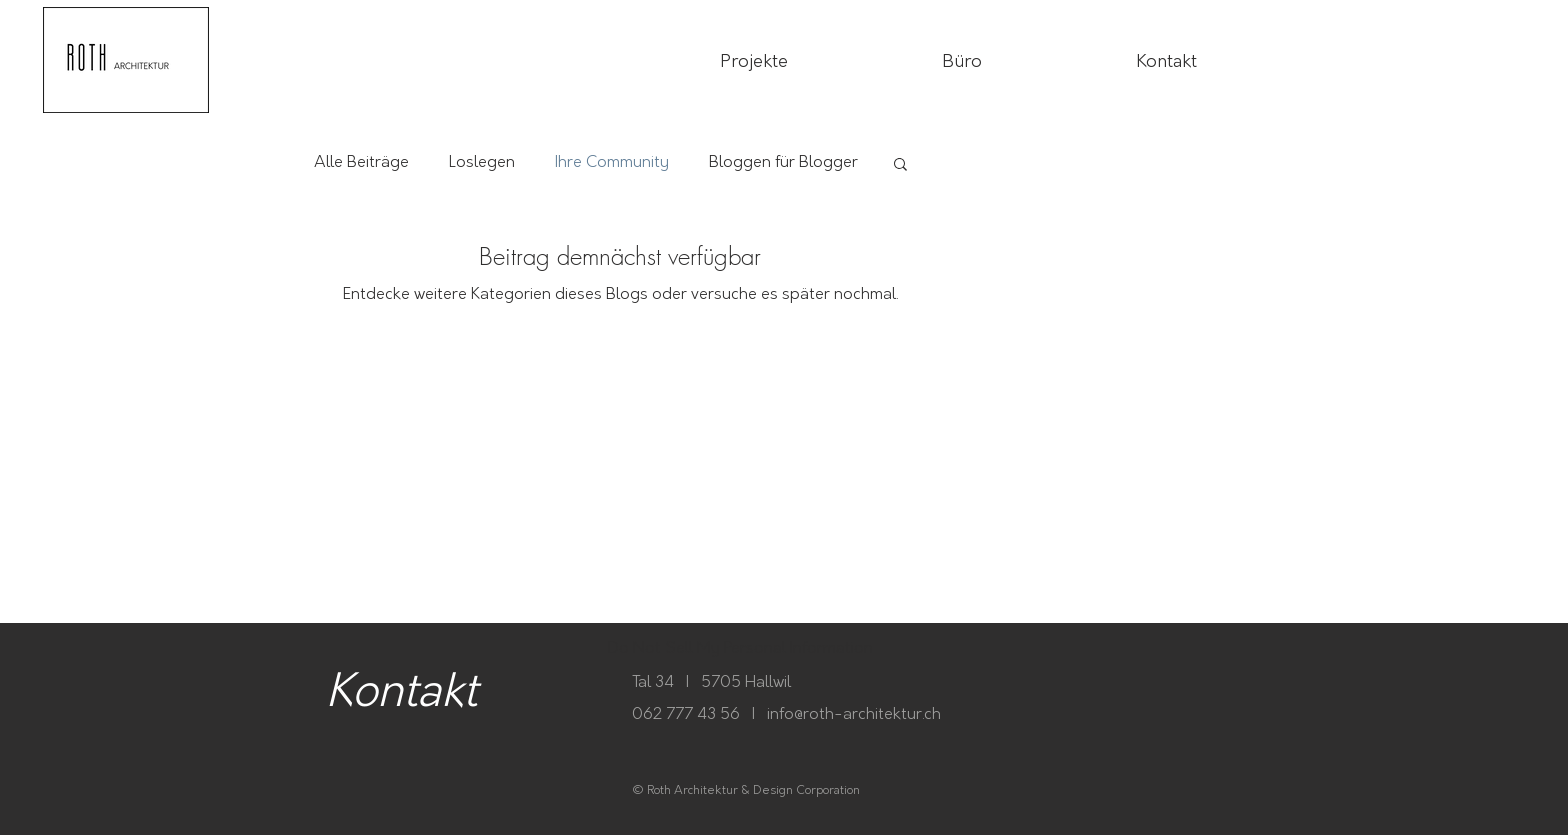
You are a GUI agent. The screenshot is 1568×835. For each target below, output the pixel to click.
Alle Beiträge (361, 162)
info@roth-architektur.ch (854, 714)
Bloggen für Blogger (783, 162)
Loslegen (482, 162)
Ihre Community (612, 162)
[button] (900, 165)
